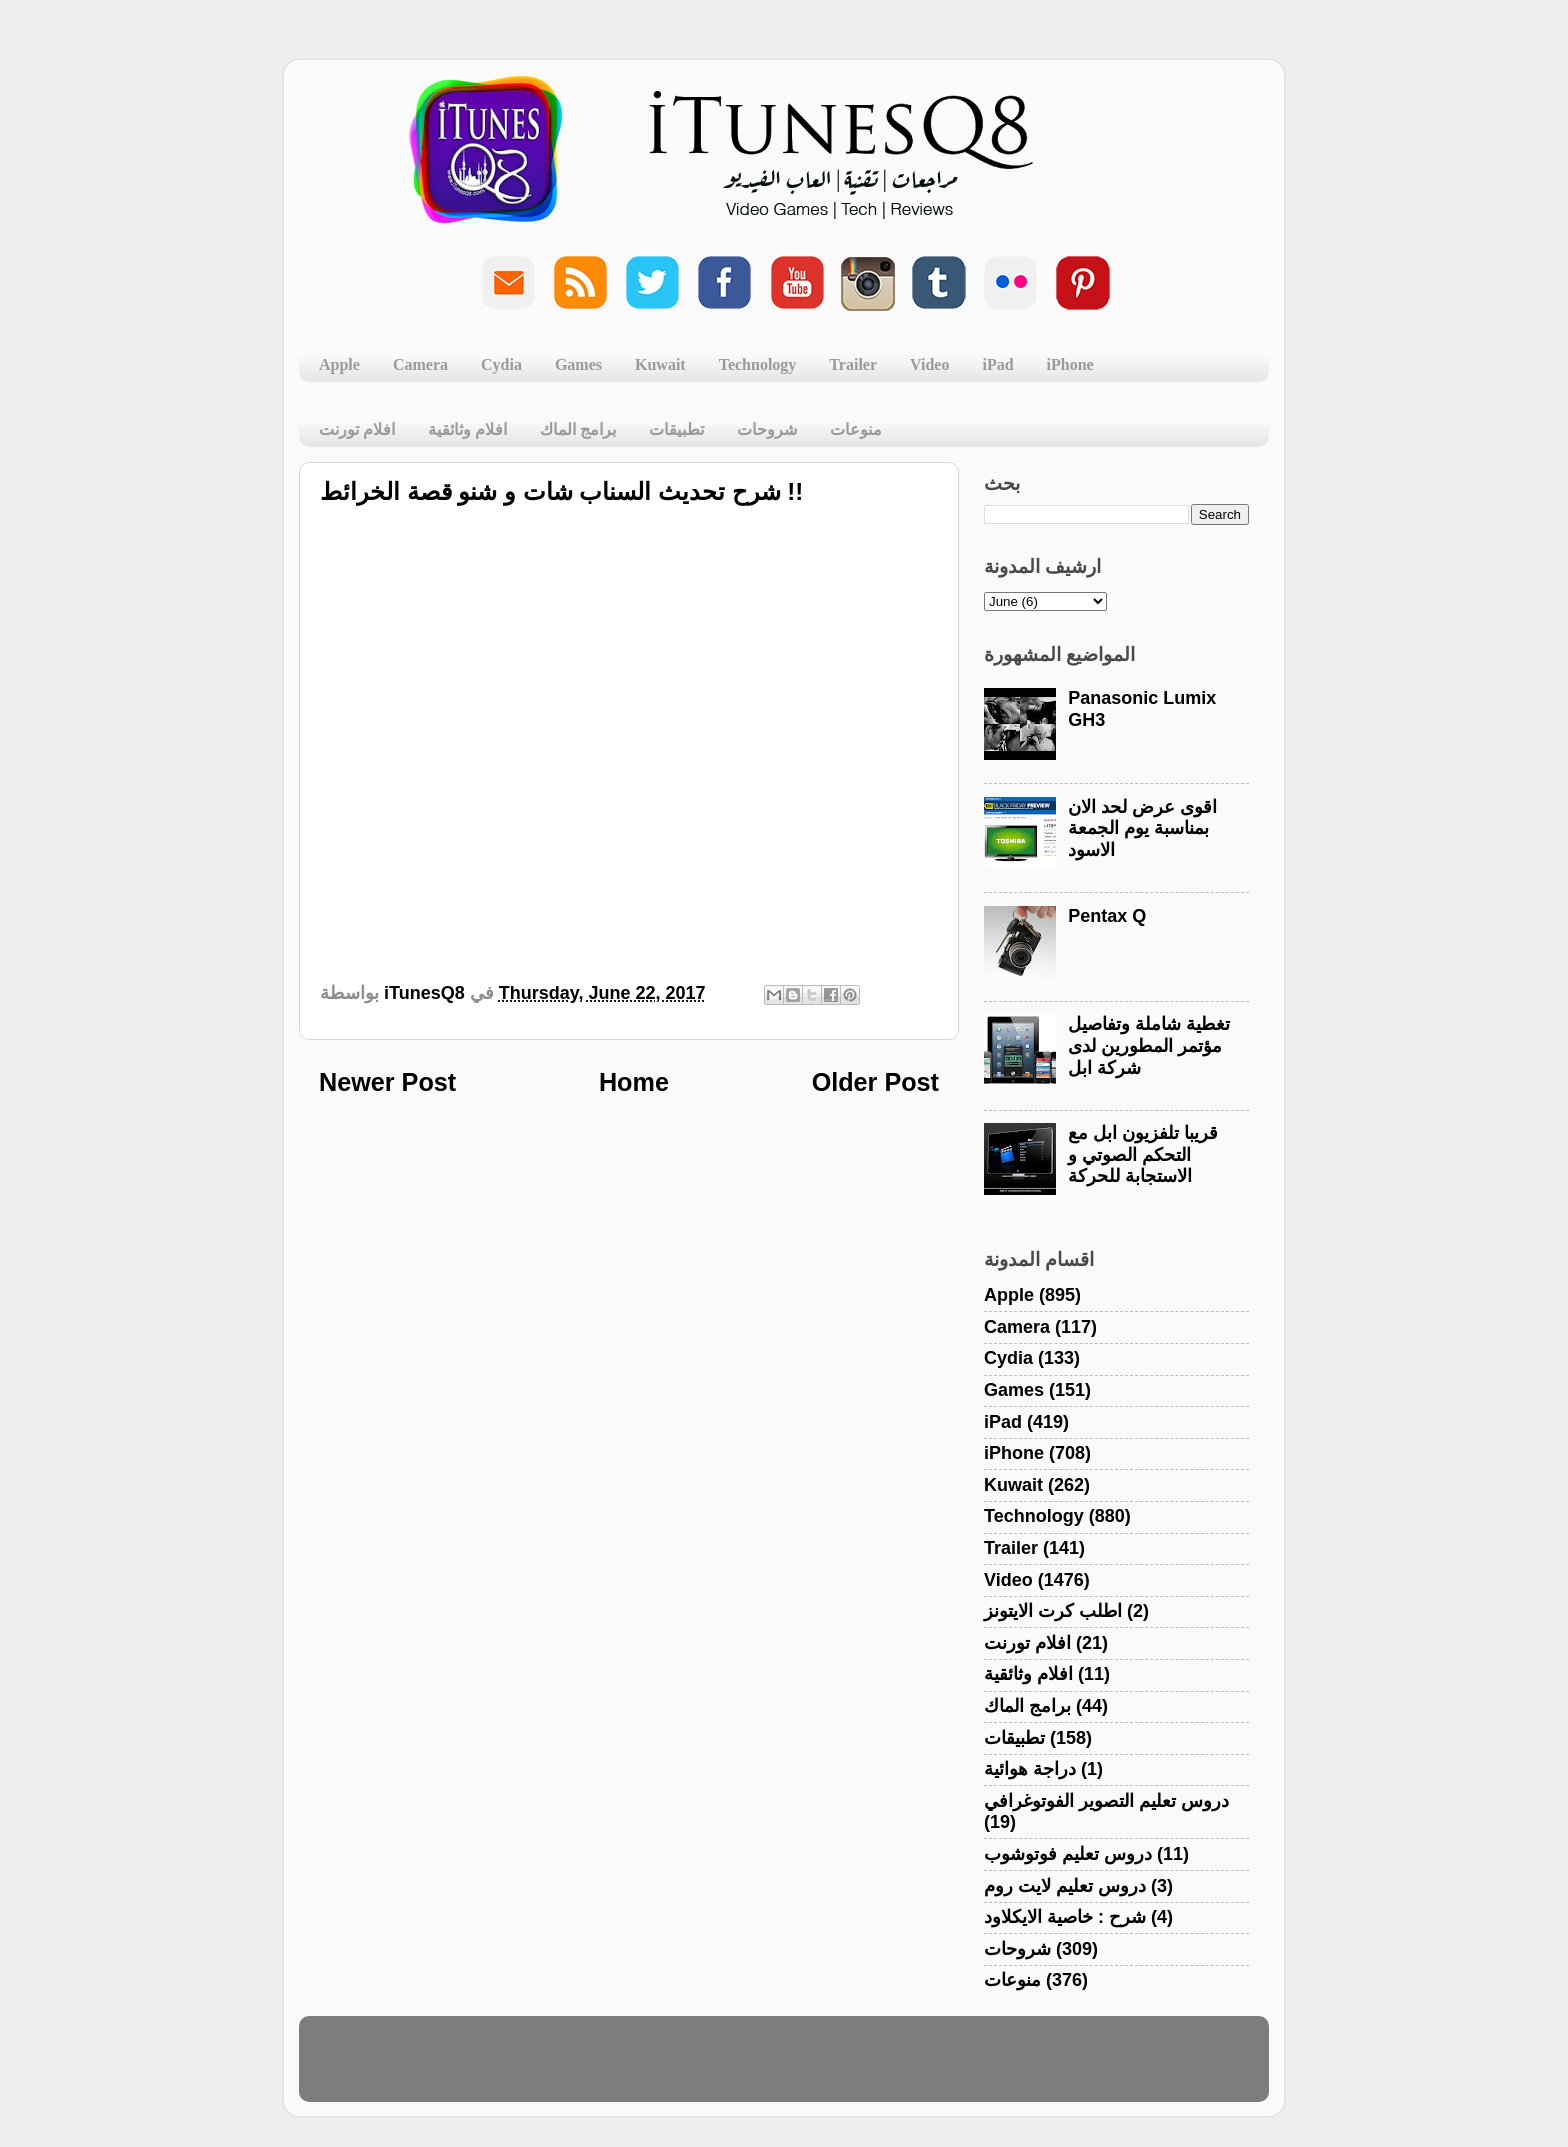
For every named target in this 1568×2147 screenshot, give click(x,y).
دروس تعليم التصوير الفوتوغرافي (1106, 1801)
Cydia (501, 364)
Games (578, 364)
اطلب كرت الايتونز (1053, 1611)
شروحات (767, 429)
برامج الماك (578, 429)
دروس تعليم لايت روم (1065, 1886)
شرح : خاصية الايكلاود (1065, 1917)
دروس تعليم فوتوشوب (1068, 1854)
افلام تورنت (357, 429)
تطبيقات (676, 429)
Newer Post (387, 1082)
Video (929, 364)
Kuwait (660, 364)
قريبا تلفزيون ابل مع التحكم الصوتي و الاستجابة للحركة (1143, 1154)
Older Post (875, 1082)
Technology (758, 364)
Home (634, 1082)
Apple (339, 364)
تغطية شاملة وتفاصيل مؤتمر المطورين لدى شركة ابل (1149, 1045)
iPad (997, 364)
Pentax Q (1107, 916)
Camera (420, 364)
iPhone (1070, 364)
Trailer (853, 364)
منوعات (856, 429)
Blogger (879, 2068)
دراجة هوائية (1030, 1769)
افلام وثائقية (467, 429)
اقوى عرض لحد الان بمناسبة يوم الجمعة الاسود (1142, 828)
